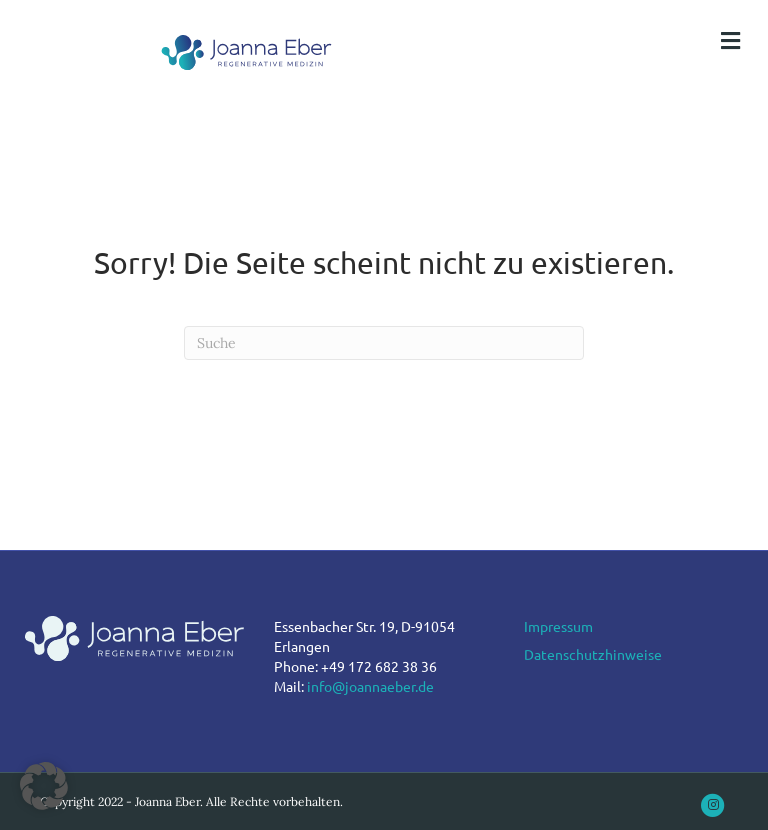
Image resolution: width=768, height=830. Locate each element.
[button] (44, 786)
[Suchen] (384, 343)
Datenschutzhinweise (593, 654)
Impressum (558, 626)
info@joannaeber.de (370, 686)
